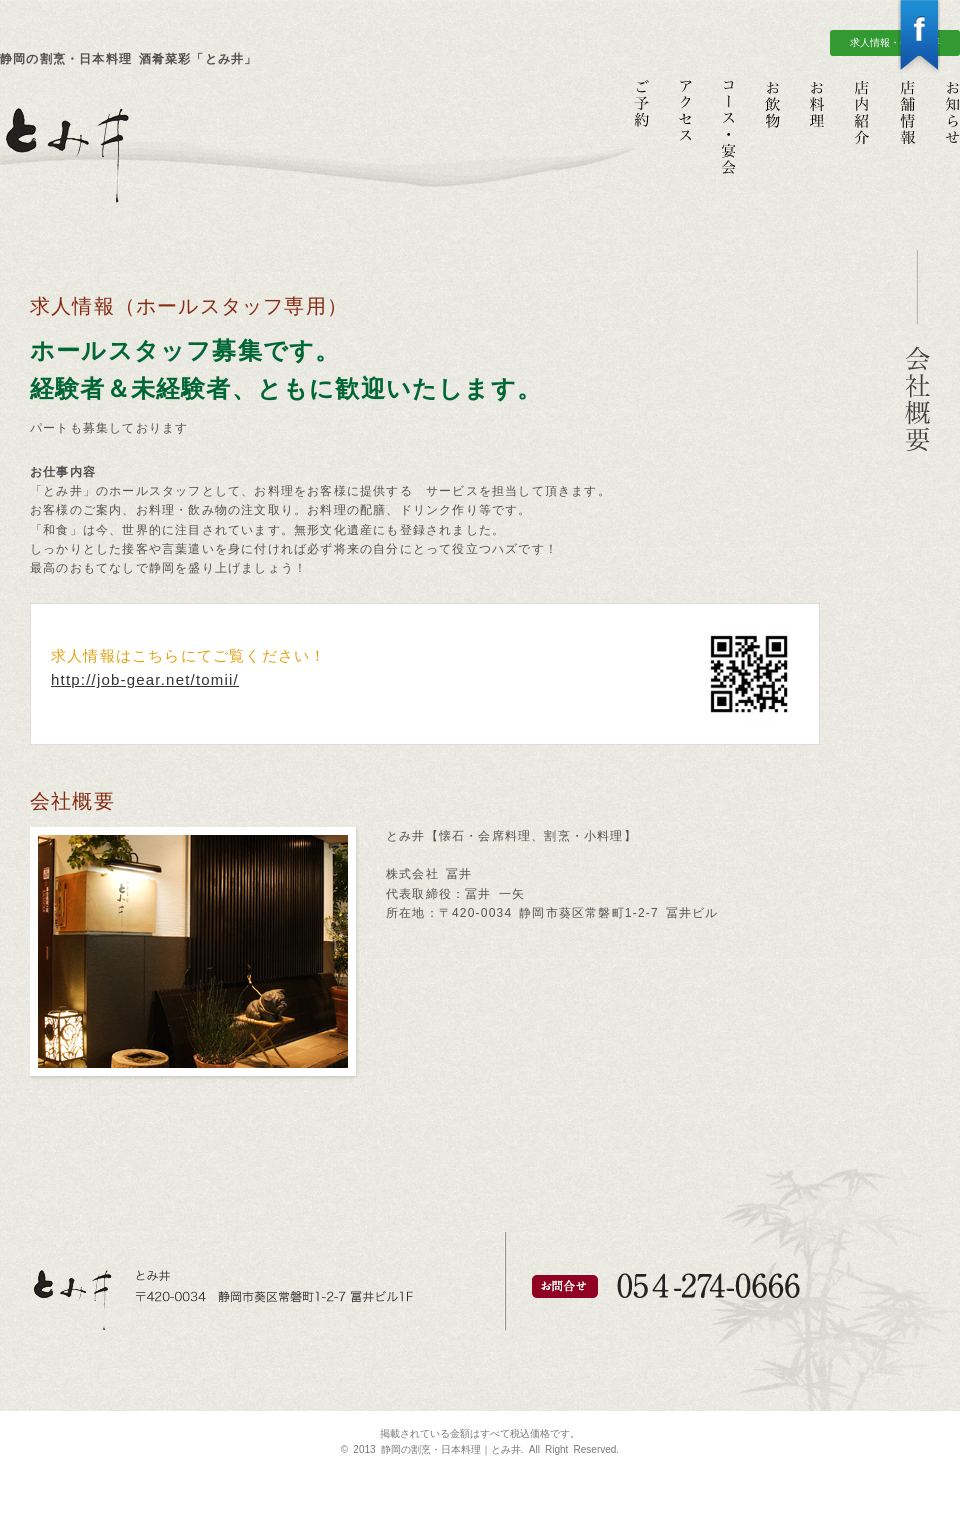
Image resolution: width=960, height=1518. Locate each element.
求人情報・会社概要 (895, 42)
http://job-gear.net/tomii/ (145, 679)
